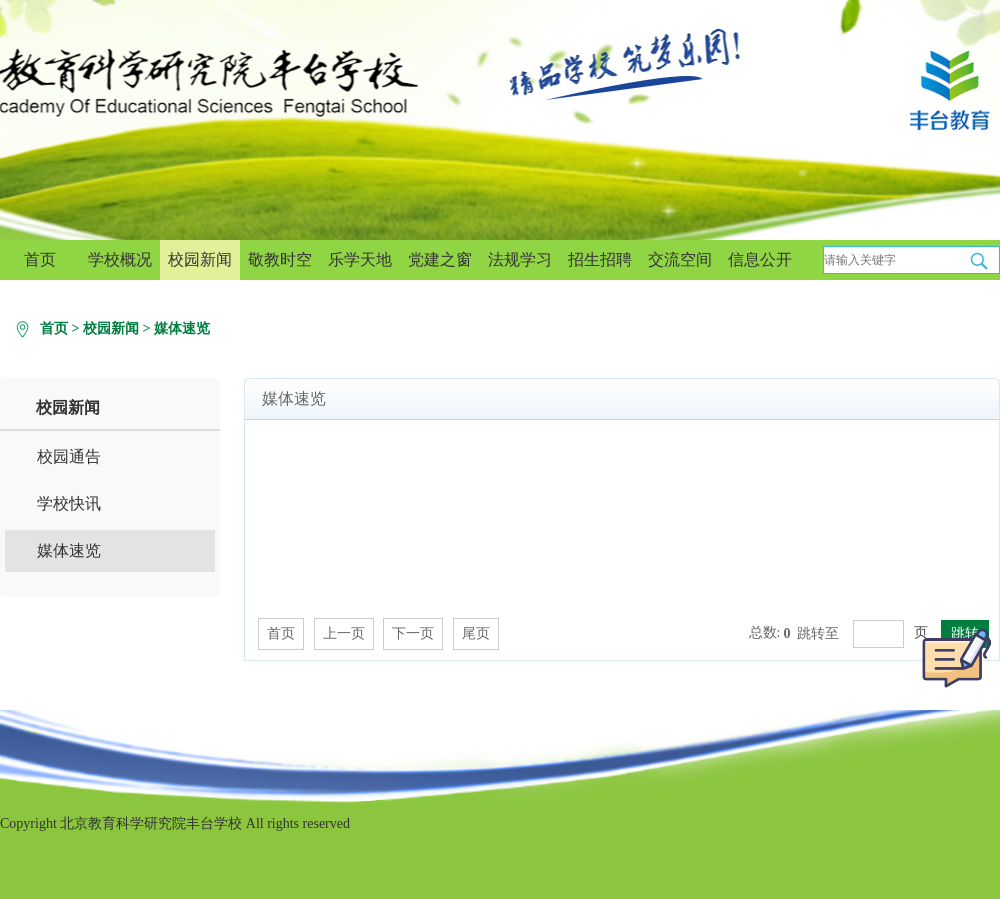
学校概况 (120, 259)
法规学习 (520, 259)
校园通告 (69, 456)
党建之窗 (440, 259)
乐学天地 (360, 259)
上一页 (344, 633)
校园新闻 (200, 259)
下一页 (413, 633)
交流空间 (680, 259)
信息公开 (760, 259)
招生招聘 (600, 259)
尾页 (476, 633)
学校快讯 (69, 503)
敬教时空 (280, 259)
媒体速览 (182, 328)
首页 (40, 259)
